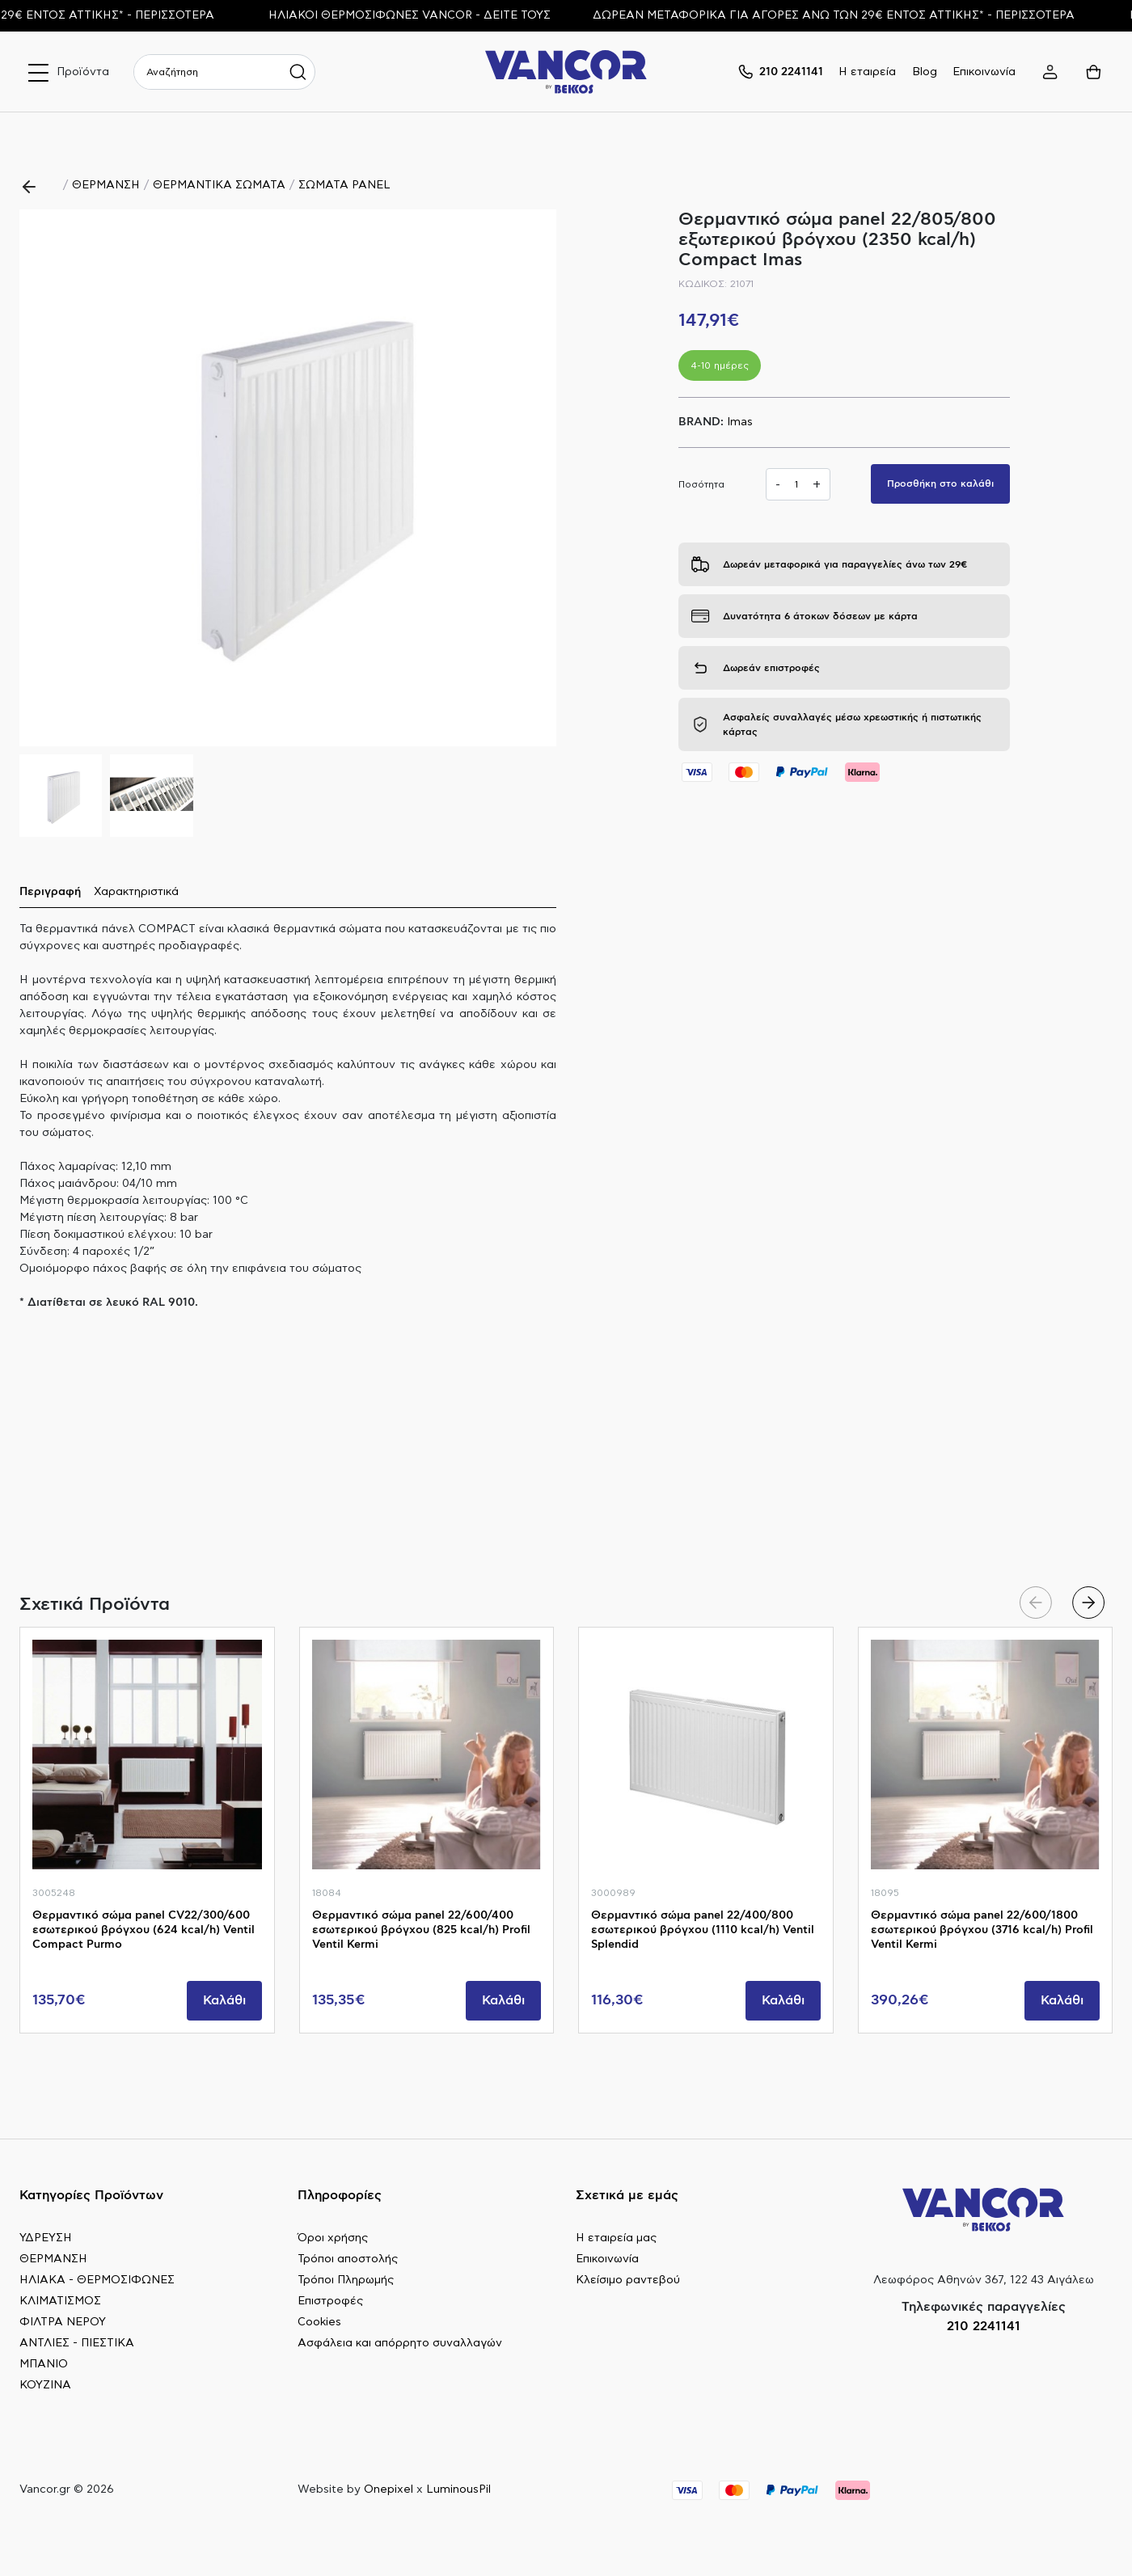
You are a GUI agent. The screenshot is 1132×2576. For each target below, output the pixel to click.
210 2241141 (983, 2326)
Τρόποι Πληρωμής (346, 2280)
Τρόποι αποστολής (348, 2259)
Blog (924, 72)
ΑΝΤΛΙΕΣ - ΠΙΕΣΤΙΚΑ (76, 2343)
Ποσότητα (701, 484)
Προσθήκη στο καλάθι (940, 483)
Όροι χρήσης (333, 2238)
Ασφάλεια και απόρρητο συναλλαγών (400, 2343)
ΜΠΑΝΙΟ (43, 2364)
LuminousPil (458, 2489)
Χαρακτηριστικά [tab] (136, 891)
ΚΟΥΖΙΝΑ (45, 2385)
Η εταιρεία (867, 72)
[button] (537, 478)
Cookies (319, 2322)
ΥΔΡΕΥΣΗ (45, 2238)
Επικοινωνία (984, 72)
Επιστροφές (330, 2301)
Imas (740, 422)
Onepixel (388, 2489)
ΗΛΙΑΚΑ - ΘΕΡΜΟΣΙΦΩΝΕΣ (97, 2280)
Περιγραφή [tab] (50, 891)
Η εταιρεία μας (616, 2238)
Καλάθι (224, 2000)
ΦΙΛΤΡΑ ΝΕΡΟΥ (62, 2322)
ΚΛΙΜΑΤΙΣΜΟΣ (60, 2301)
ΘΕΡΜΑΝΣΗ (106, 185)
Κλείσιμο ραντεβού (628, 2280)
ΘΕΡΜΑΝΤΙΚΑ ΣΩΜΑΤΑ (219, 185)
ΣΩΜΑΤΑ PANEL (344, 185)
